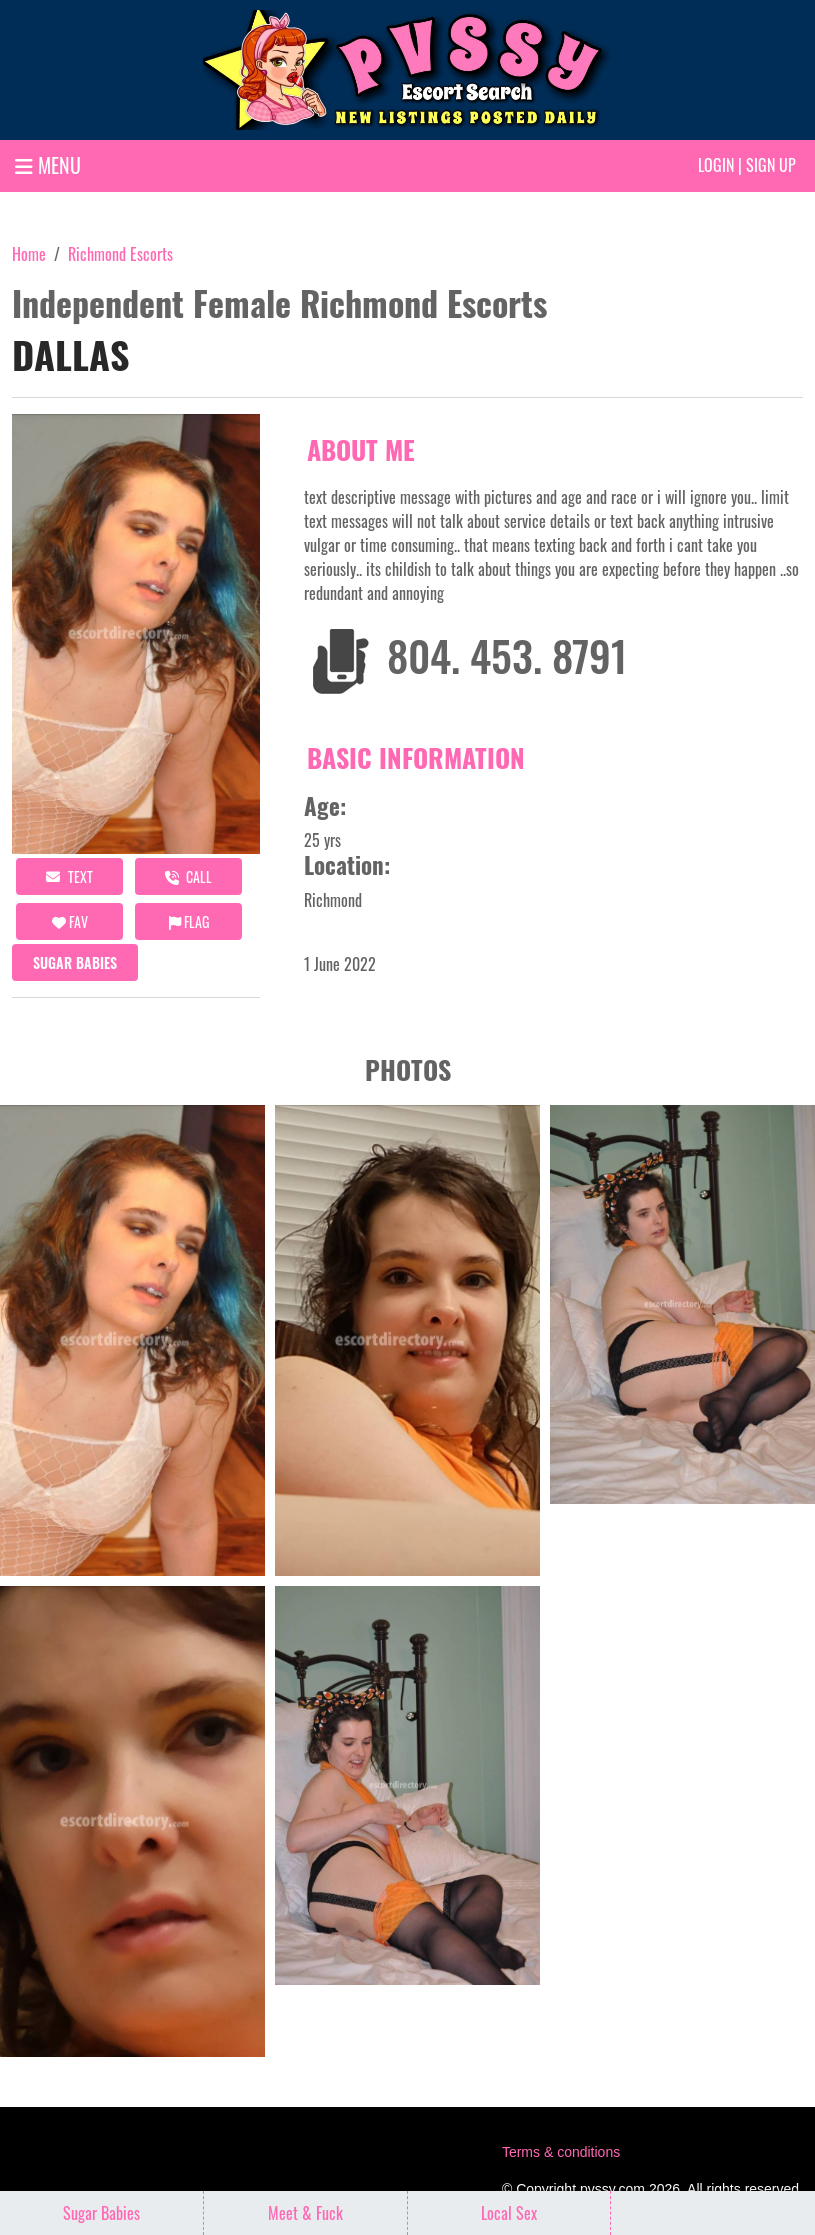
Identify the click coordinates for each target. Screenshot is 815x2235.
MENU (48, 165)
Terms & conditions (561, 2152)
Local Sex (509, 2213)
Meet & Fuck (305, 2213)
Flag (189, 921)
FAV (70, 921)
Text (69, 876)
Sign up (771, 165)
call (188, 876)
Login (716, 165)
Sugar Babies (75, 962)
